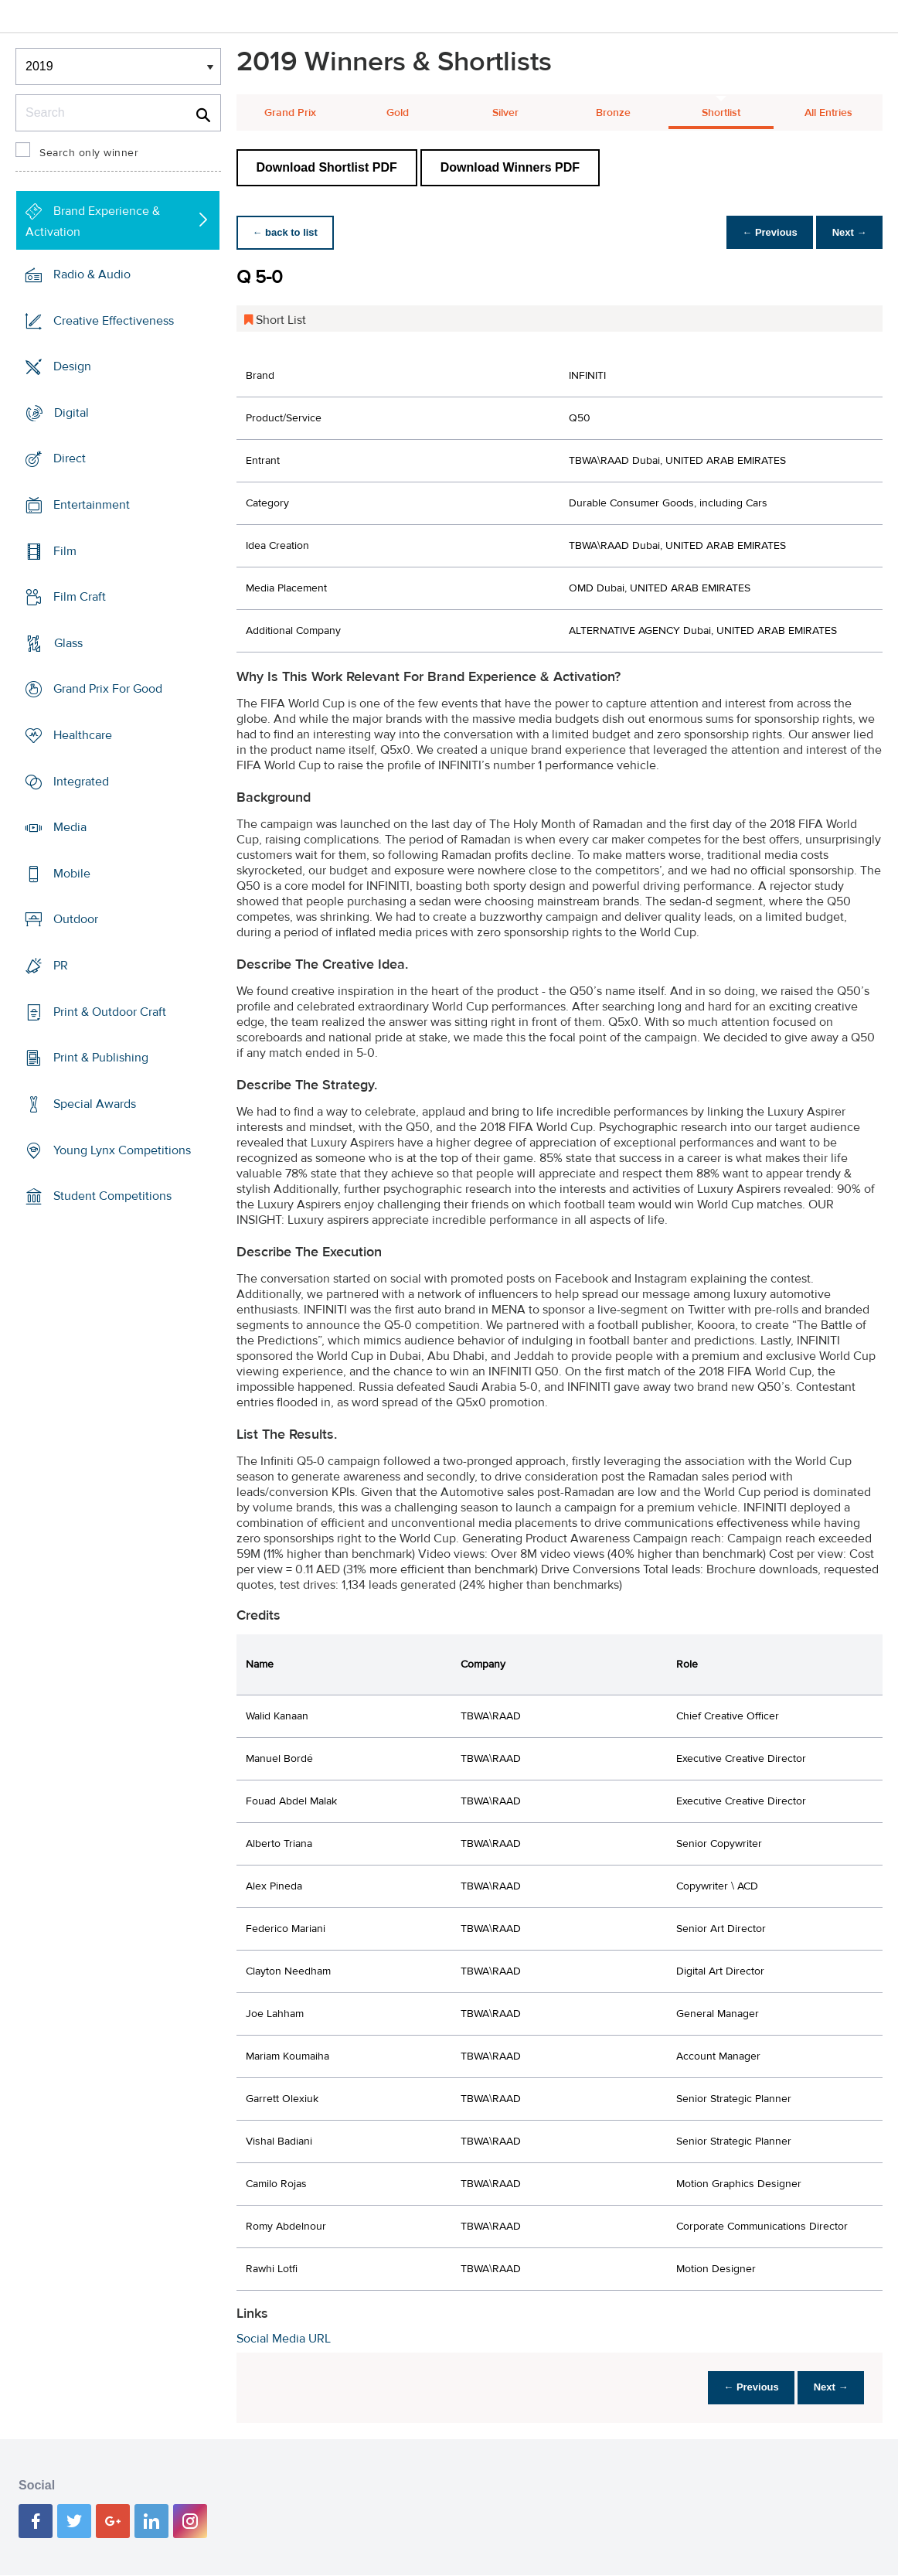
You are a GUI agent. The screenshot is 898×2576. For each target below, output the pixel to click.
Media (70, 827)
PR (60, 965)
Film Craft (79, 597)
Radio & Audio (92, 274)
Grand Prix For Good (107, 689)
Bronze (613, 113)
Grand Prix (290, 113)
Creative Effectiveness (113, 320)
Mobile (71, 873)
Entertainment (91, 505)
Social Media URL (283, 2338)
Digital (71, 413)
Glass (68, 643)
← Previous (762, 232)
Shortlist (721, 113)
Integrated (81, 781)
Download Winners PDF (510, 167)
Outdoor (75, 919)
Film (65, 550)
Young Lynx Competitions (122, 1149)
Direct (69, 458)
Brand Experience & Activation (93, 221)
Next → (846, 232)
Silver (505, 113)
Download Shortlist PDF (327, 167)
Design (72, 366)
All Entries (828, 113)
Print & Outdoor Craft (109, 1012)
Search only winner (88, 153)
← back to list (288, 232)
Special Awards (94, 1104)
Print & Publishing (100, 1057)
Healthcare (82, 735)
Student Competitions (112, 1196)
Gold (397, 113)
